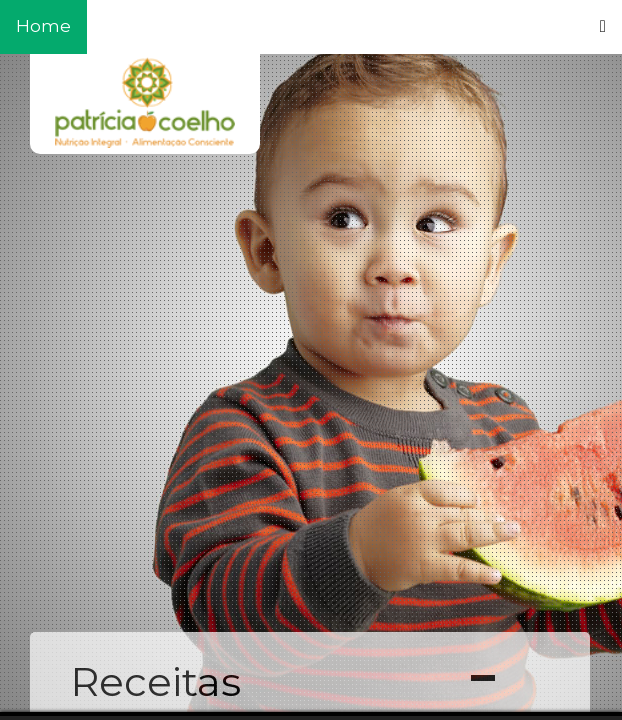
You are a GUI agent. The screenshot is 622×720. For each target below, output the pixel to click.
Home (43, 26)
